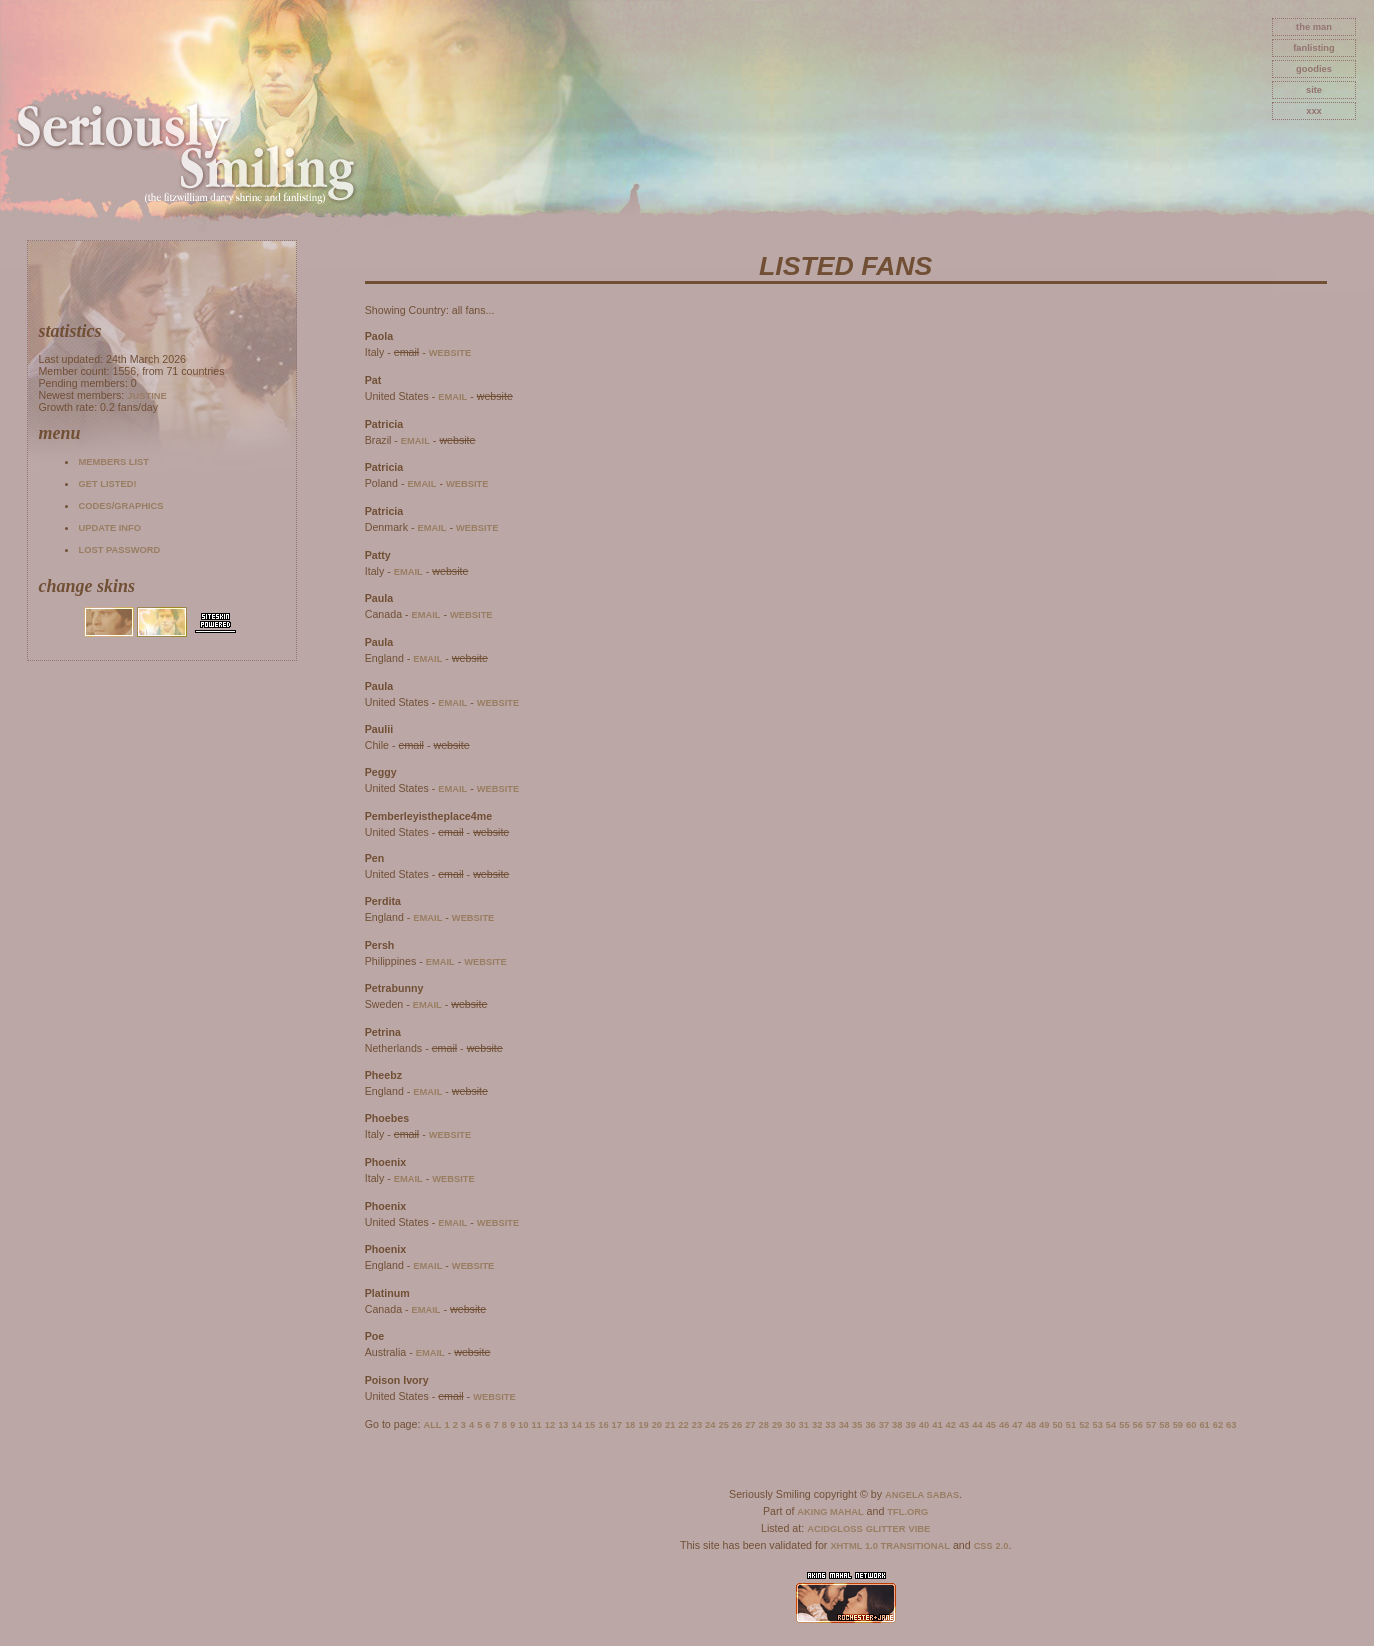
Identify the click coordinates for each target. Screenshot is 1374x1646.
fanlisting (1313, 48)
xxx (1314, 111)
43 (964, 1425)
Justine (146, 396)
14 (576, 1425)
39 (910, 1425)
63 (1231, 1425)
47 (1017, 1425)
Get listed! (107, 484)
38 (897, 1425)
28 (764, 1425)
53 (1098, 1425)
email (452, 397)
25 (723, 1425)
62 (1218, 1425)
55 (1124, 1425)
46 (1004, 1425)
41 (937, 1425)
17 (617, 1425)
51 (1071, 1425)
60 (1191, 1425)
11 (536, 1425)
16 (603, 1425)
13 (563, 1425)
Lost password (119, 550)
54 (1111, 1425)
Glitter (886, 1529)
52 (1084, 1425)
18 (630, 1425)
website (450, 353)
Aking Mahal (830, 1512)
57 (1151, 1425)
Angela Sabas (922, 1495)
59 (1178, 1425)
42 (951, 1425)
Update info (109, 528)
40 (924, 1425)
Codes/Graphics (120, 506)
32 (817, 1425)
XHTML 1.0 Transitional (890, 1546)
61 (1204, 1425)
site (1314, 90)
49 (1044, 1425)
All (432, 1425)
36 (870, 1425)
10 (523, 1425)
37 (884, 1425)
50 (1057, 1425)
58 (1164, 1425)
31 (804, 1425)
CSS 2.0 (991, 1546)
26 (737, 1425)
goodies (1314, 69)
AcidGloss (834, 1529)
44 (977, 1425)
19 (643, 1425)
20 (657, 1425)
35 (857, 1425)
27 (750, 1425)
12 (550, 1425)
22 (683, 1425)
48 (1031, 1425)
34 (844, 1425)
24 (710, 1425)
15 (590, 1425)
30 (790, 1425)
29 (777, 1425)
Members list (113, 462)
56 (1138, 1425)
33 (830, 1425)
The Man (1314, 27)
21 (670, 1425)
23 (697, 1425)
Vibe (920, 1529)
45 (991, 1425)
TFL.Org (907, 1512)
